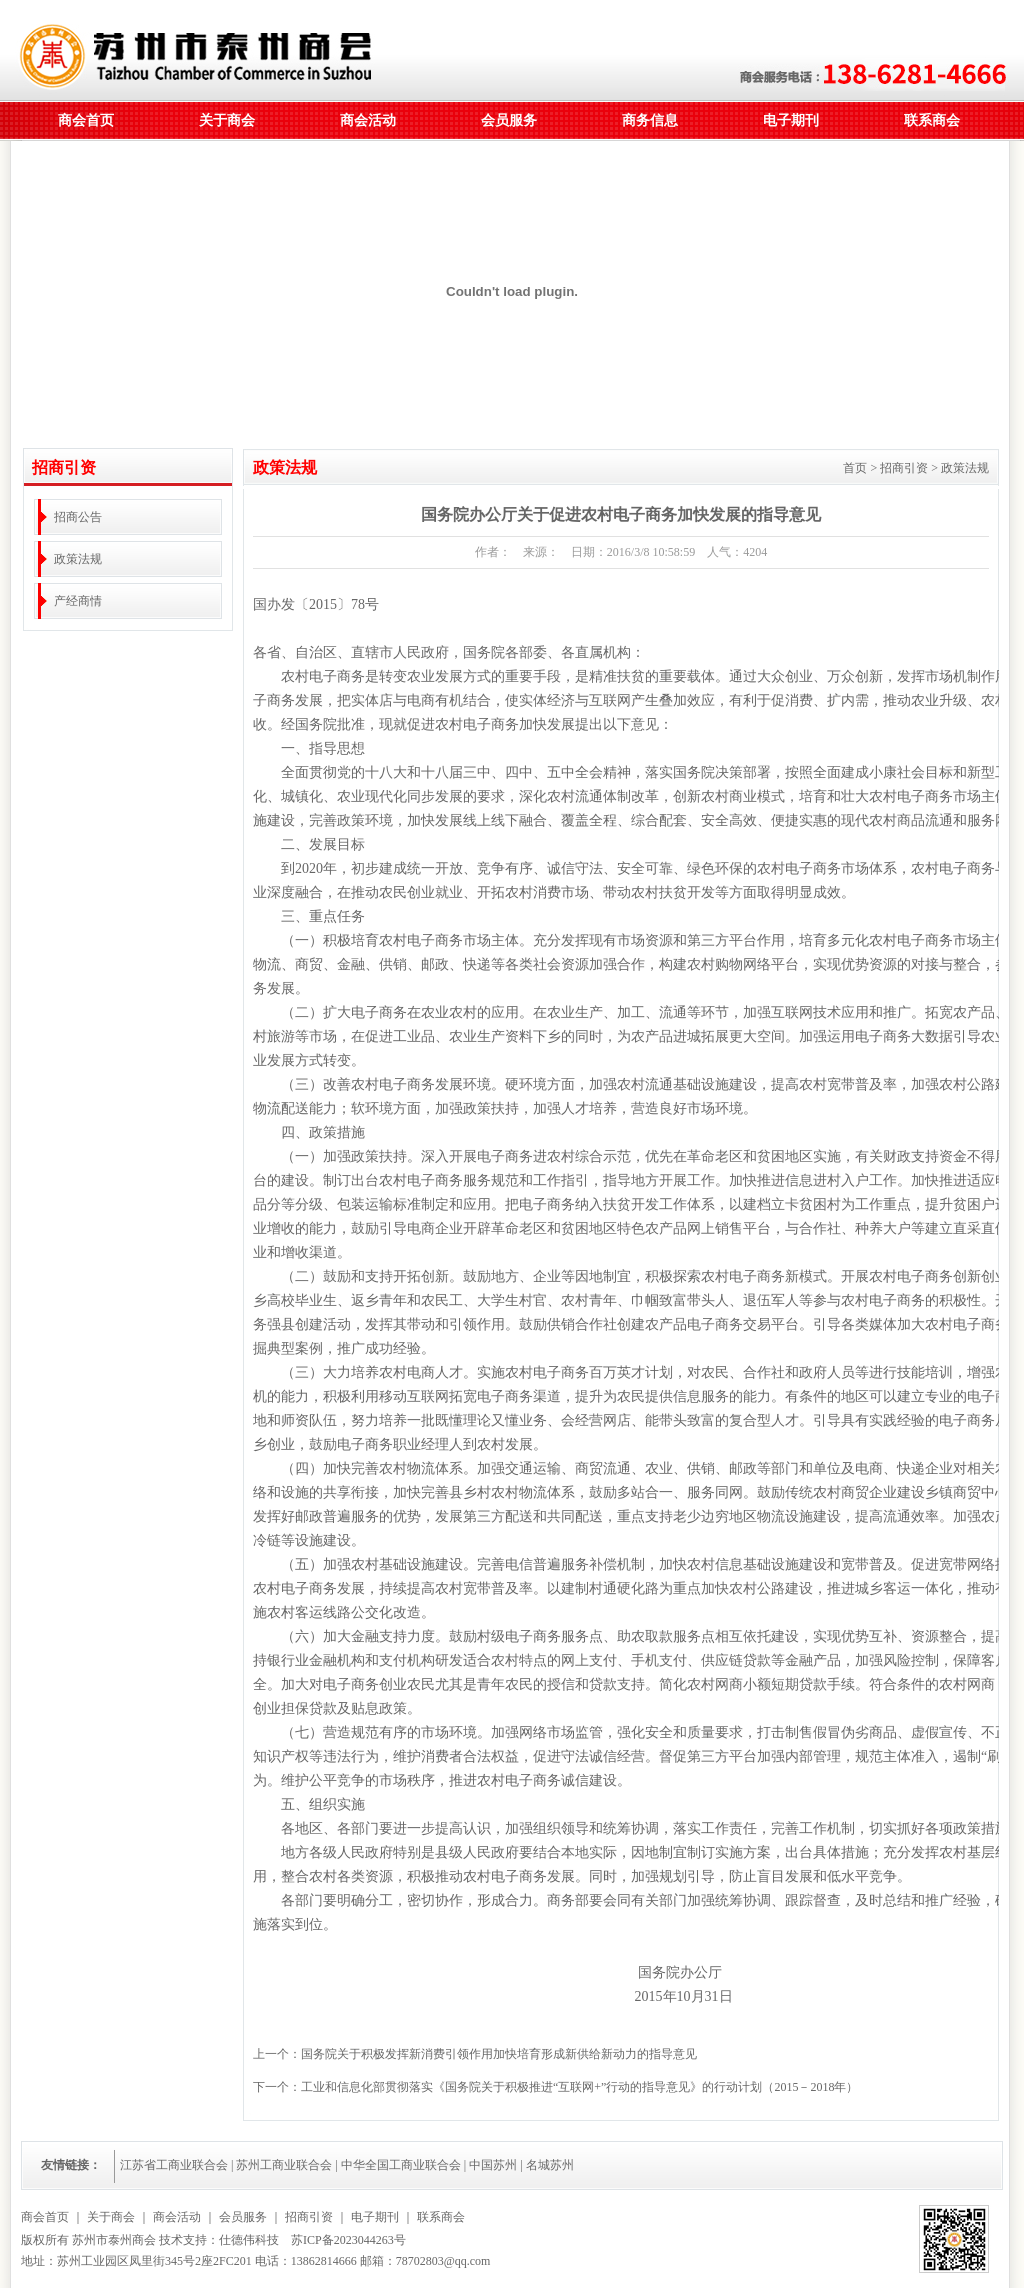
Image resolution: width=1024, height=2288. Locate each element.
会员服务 (509, 120)
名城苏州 (550, 2165)
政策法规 (78, 559)
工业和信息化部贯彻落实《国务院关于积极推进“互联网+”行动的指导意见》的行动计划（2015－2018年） (579, 2087)
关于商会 (227, 120)
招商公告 (78, 517)
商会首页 (86, 120)
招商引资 (309, 2217)
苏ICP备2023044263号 (348, 2240)
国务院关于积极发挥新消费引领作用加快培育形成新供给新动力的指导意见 (499, 2054)
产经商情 (78, 601)
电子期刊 (791, 120)
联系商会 (932, 120)
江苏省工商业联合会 (174, 2165)
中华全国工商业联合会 (401, 2165)
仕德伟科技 (249, 2240)
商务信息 (650, 120)
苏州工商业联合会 (284, 2165)
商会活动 (368, 120)
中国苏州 (493, 2165)
